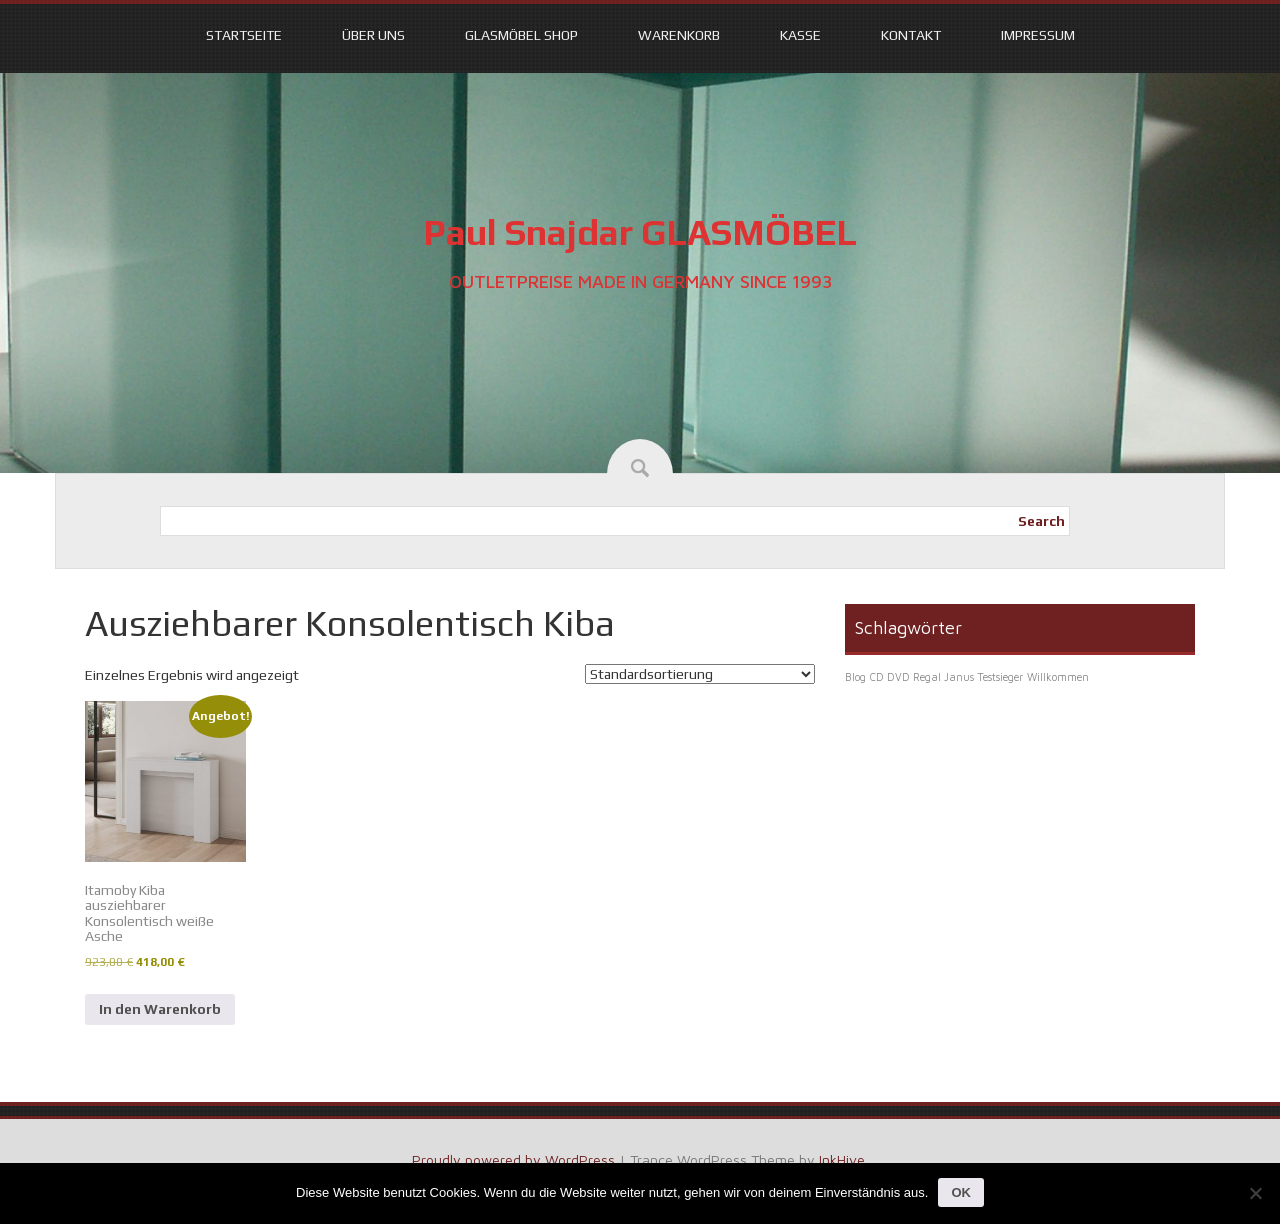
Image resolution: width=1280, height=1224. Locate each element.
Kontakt (911, 35)
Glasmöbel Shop (521, 35)
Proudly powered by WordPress (513, 1159)
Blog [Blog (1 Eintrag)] (855, 677)
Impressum (1038, 35)
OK (961, 1192)
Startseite (244, 35)
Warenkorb (679, 35)
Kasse (800, 35)
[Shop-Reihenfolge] (700, 674)
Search (1041, 521)
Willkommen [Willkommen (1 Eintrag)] (1058, 677)
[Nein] (1255, 1193)
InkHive (842, 1159)
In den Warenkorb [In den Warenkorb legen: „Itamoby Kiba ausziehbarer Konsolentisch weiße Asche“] (160, 1009)
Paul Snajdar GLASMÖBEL (640, 232)
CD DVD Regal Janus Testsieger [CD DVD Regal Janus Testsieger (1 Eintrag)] (946, 677)
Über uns (373, 35)
